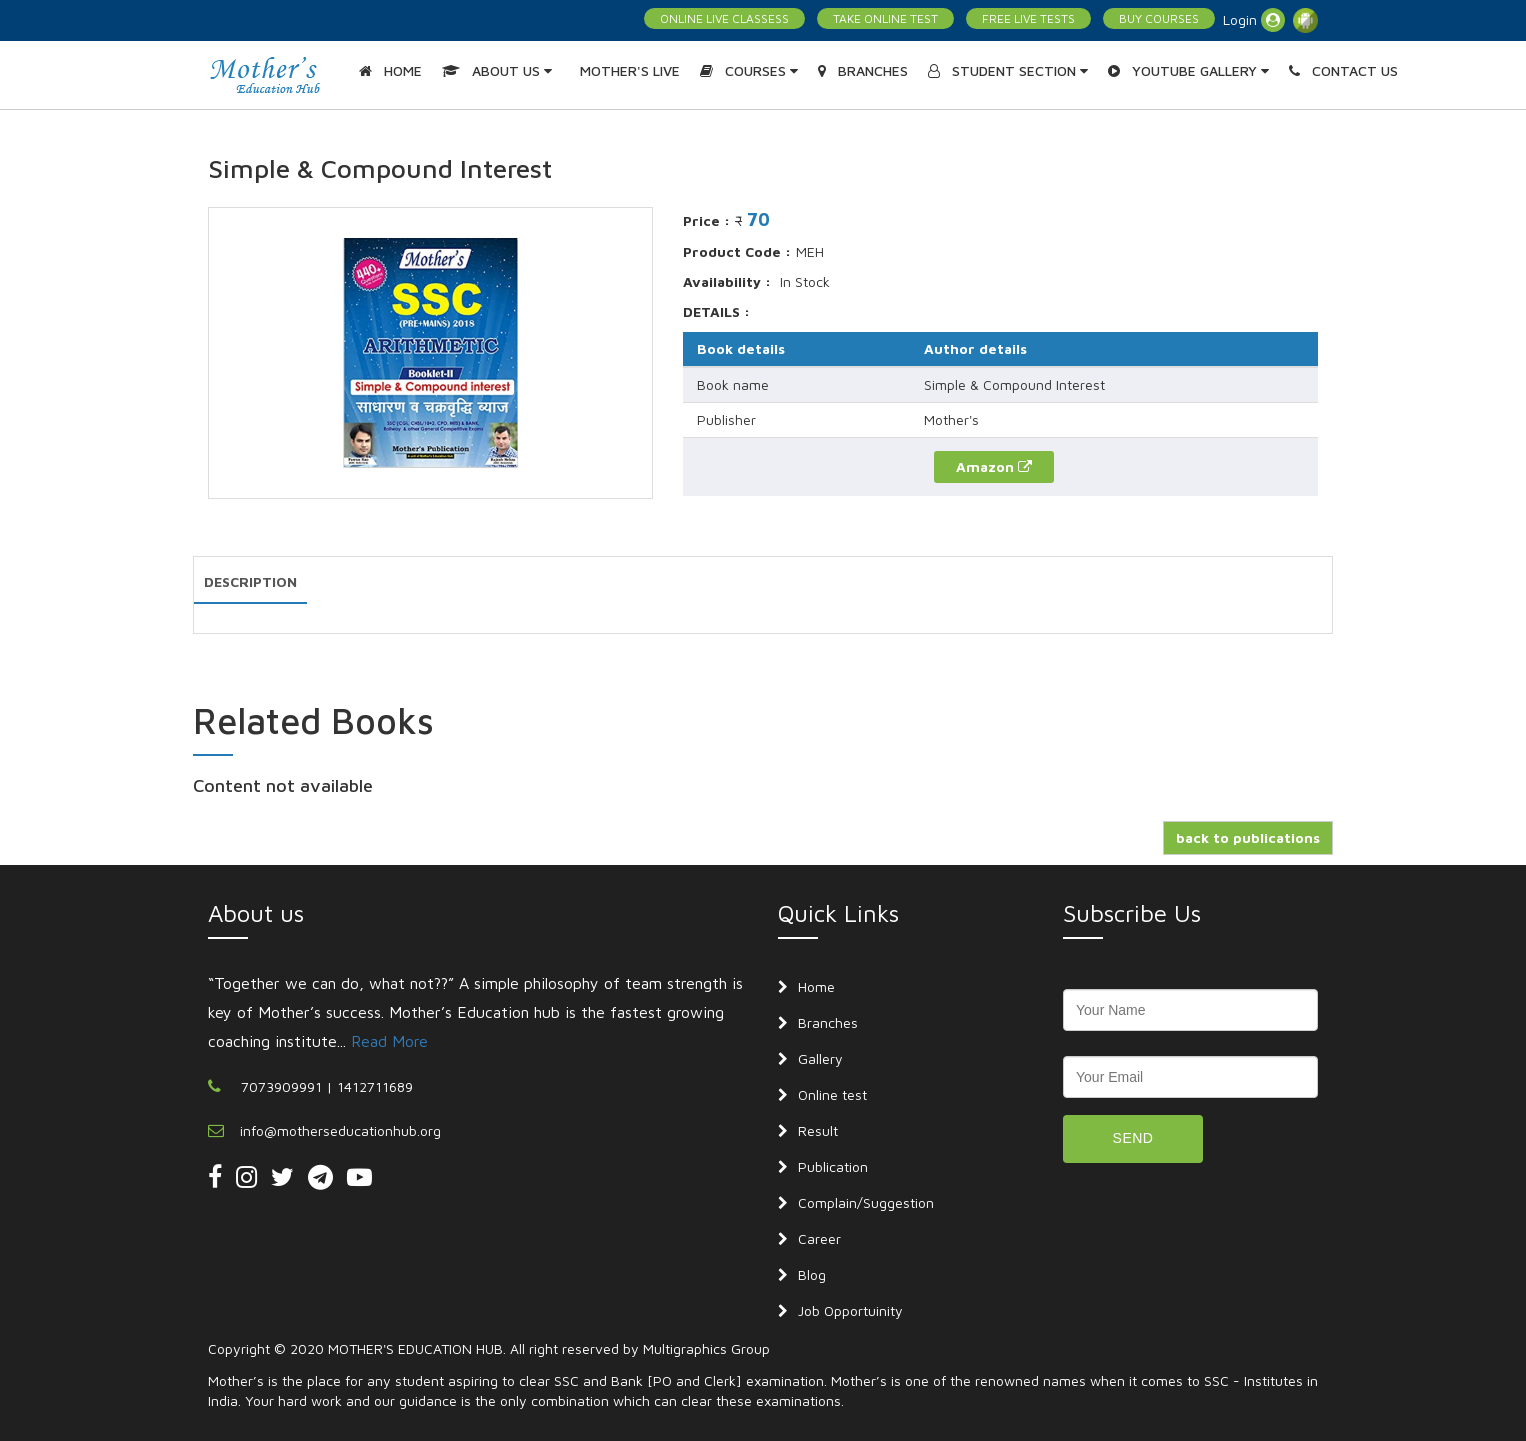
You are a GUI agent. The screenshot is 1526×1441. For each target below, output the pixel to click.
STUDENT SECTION (1008, 70)
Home (816, 986)
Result (818, 1130)
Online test (832, 1094)
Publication (833, 1166)
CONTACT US (1343, 70)
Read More (389, 1041)
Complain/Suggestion (866, 1202)
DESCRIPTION (250, 581)
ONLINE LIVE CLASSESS (724, 18)
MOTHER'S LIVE (630, 70)
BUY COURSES (1159, 18)
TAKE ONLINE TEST (885, 18)
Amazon (994, 466)
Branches (828, 1022)
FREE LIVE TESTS (1028, 18)
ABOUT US (497, 70)
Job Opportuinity (850, 1310)
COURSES (749, 70)
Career (819, 1238)
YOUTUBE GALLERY (1188, 70)
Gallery (820, 1058)
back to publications (1248, 837)
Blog (812, 1274)
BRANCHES (863, 70)
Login (1254, 20)
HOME (390, 70)
